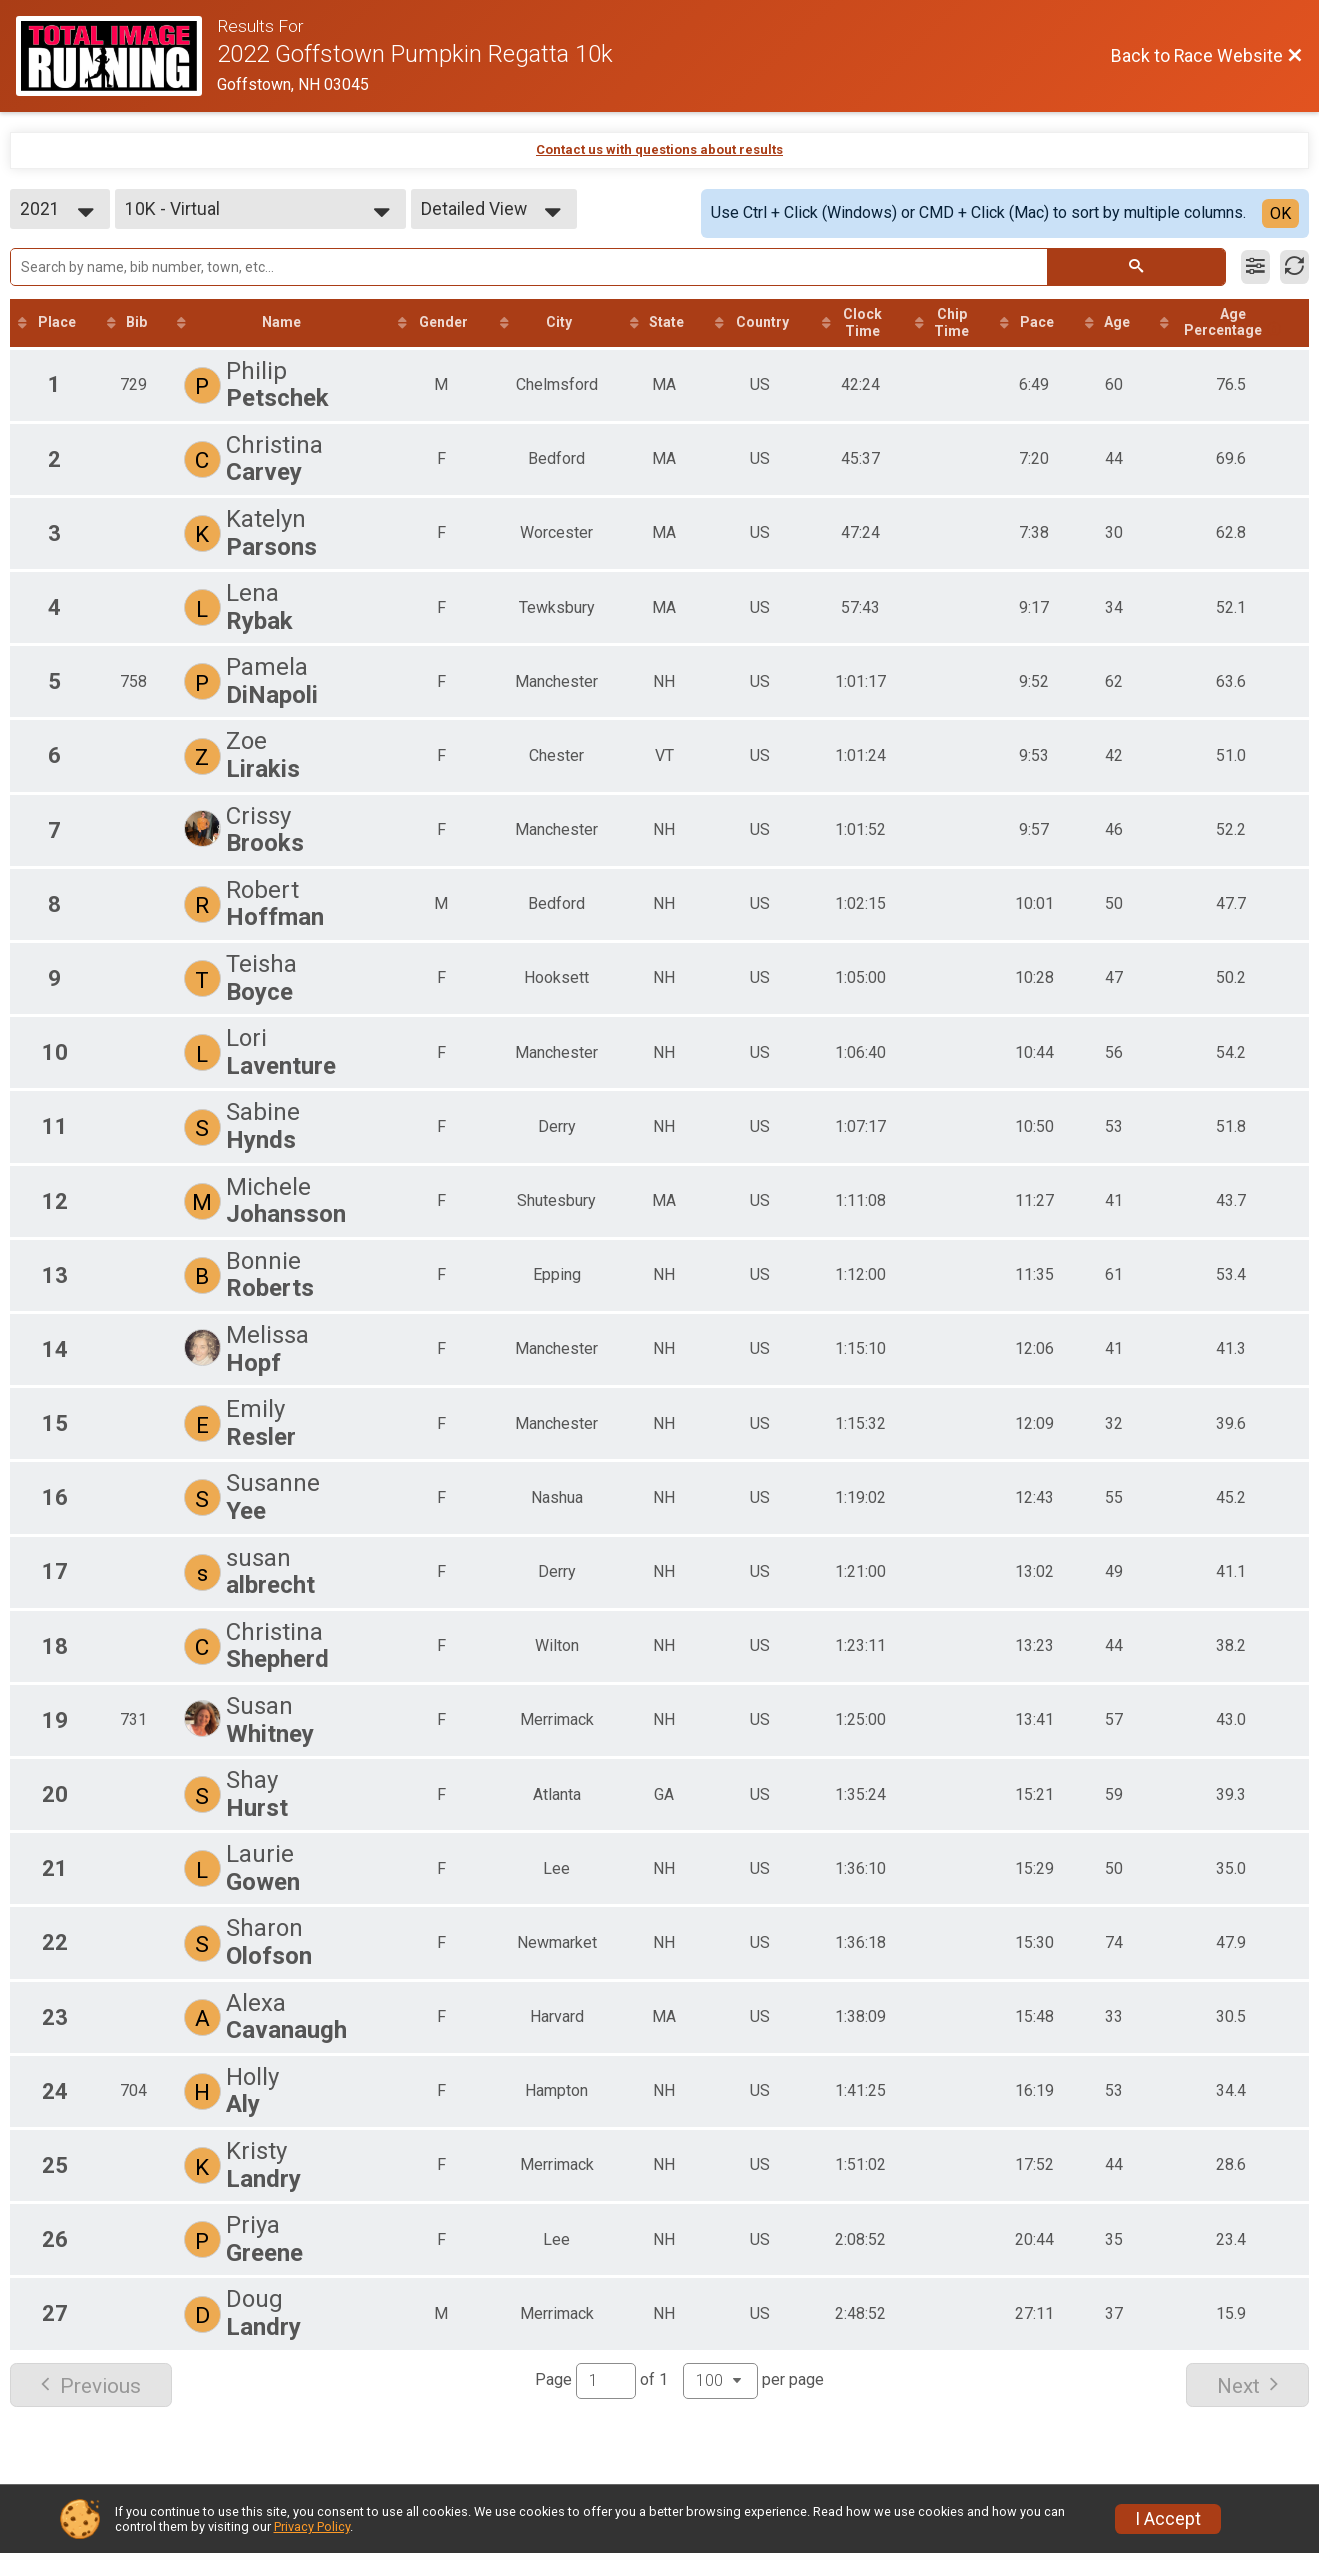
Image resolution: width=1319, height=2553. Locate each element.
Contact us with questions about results (659, 149)
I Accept (1168, 2519)
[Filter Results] (1255, 267)
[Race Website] (116, 56)
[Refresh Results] (1294, 267)
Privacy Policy (312, 2526)
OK (1280, 213)
